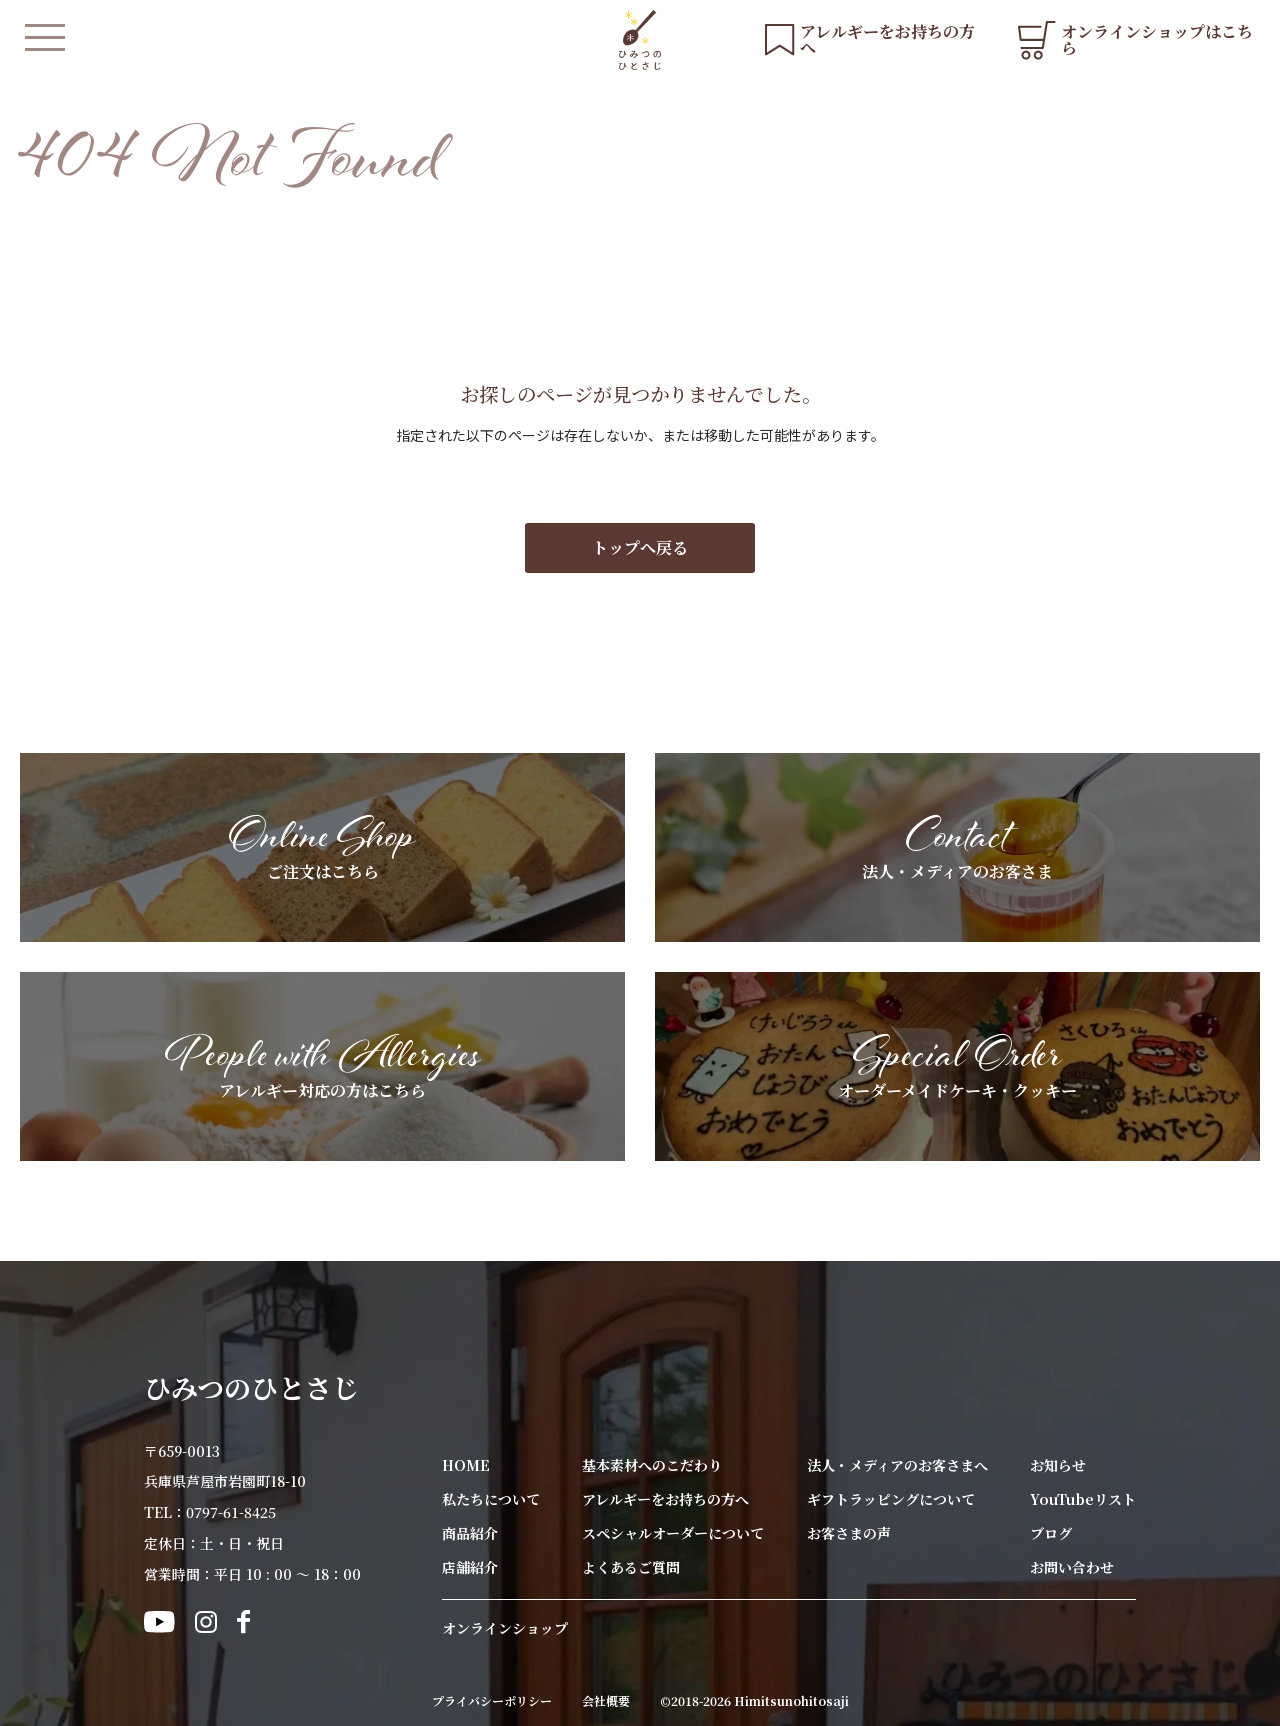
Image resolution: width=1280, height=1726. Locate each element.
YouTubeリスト (1083, 1499)
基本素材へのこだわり (652, 1465)
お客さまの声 (849, 1533)
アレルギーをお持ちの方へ (665, 1499)
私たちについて (491, 1499)
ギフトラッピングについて (891, 1499)
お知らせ (1058, 1465)
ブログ (1051, 1533)
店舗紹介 (470, 1567)
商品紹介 (470, 1533)
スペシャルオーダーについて (673, 1533)
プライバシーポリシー (492, 1701)
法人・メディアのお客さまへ (897, 1465)
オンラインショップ (505, 1628)
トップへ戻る (640, 547)
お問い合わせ (1072, 1567)
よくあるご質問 (631, 1567)
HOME (466, 1465)
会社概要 (606, 1701)
